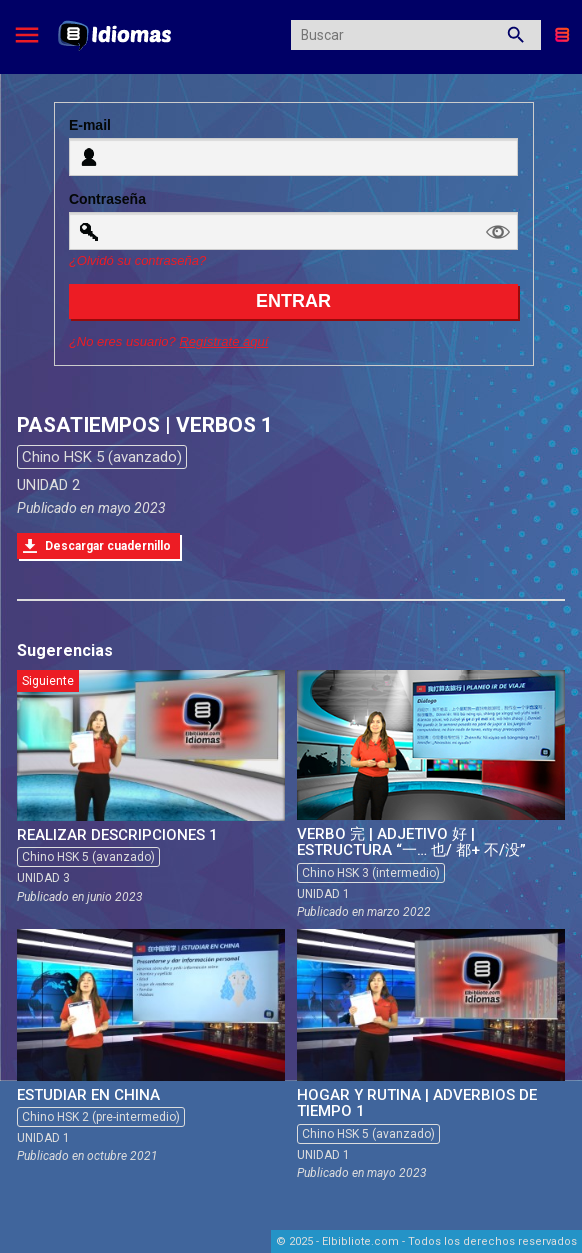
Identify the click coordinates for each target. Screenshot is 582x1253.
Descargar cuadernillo (108, 546)
